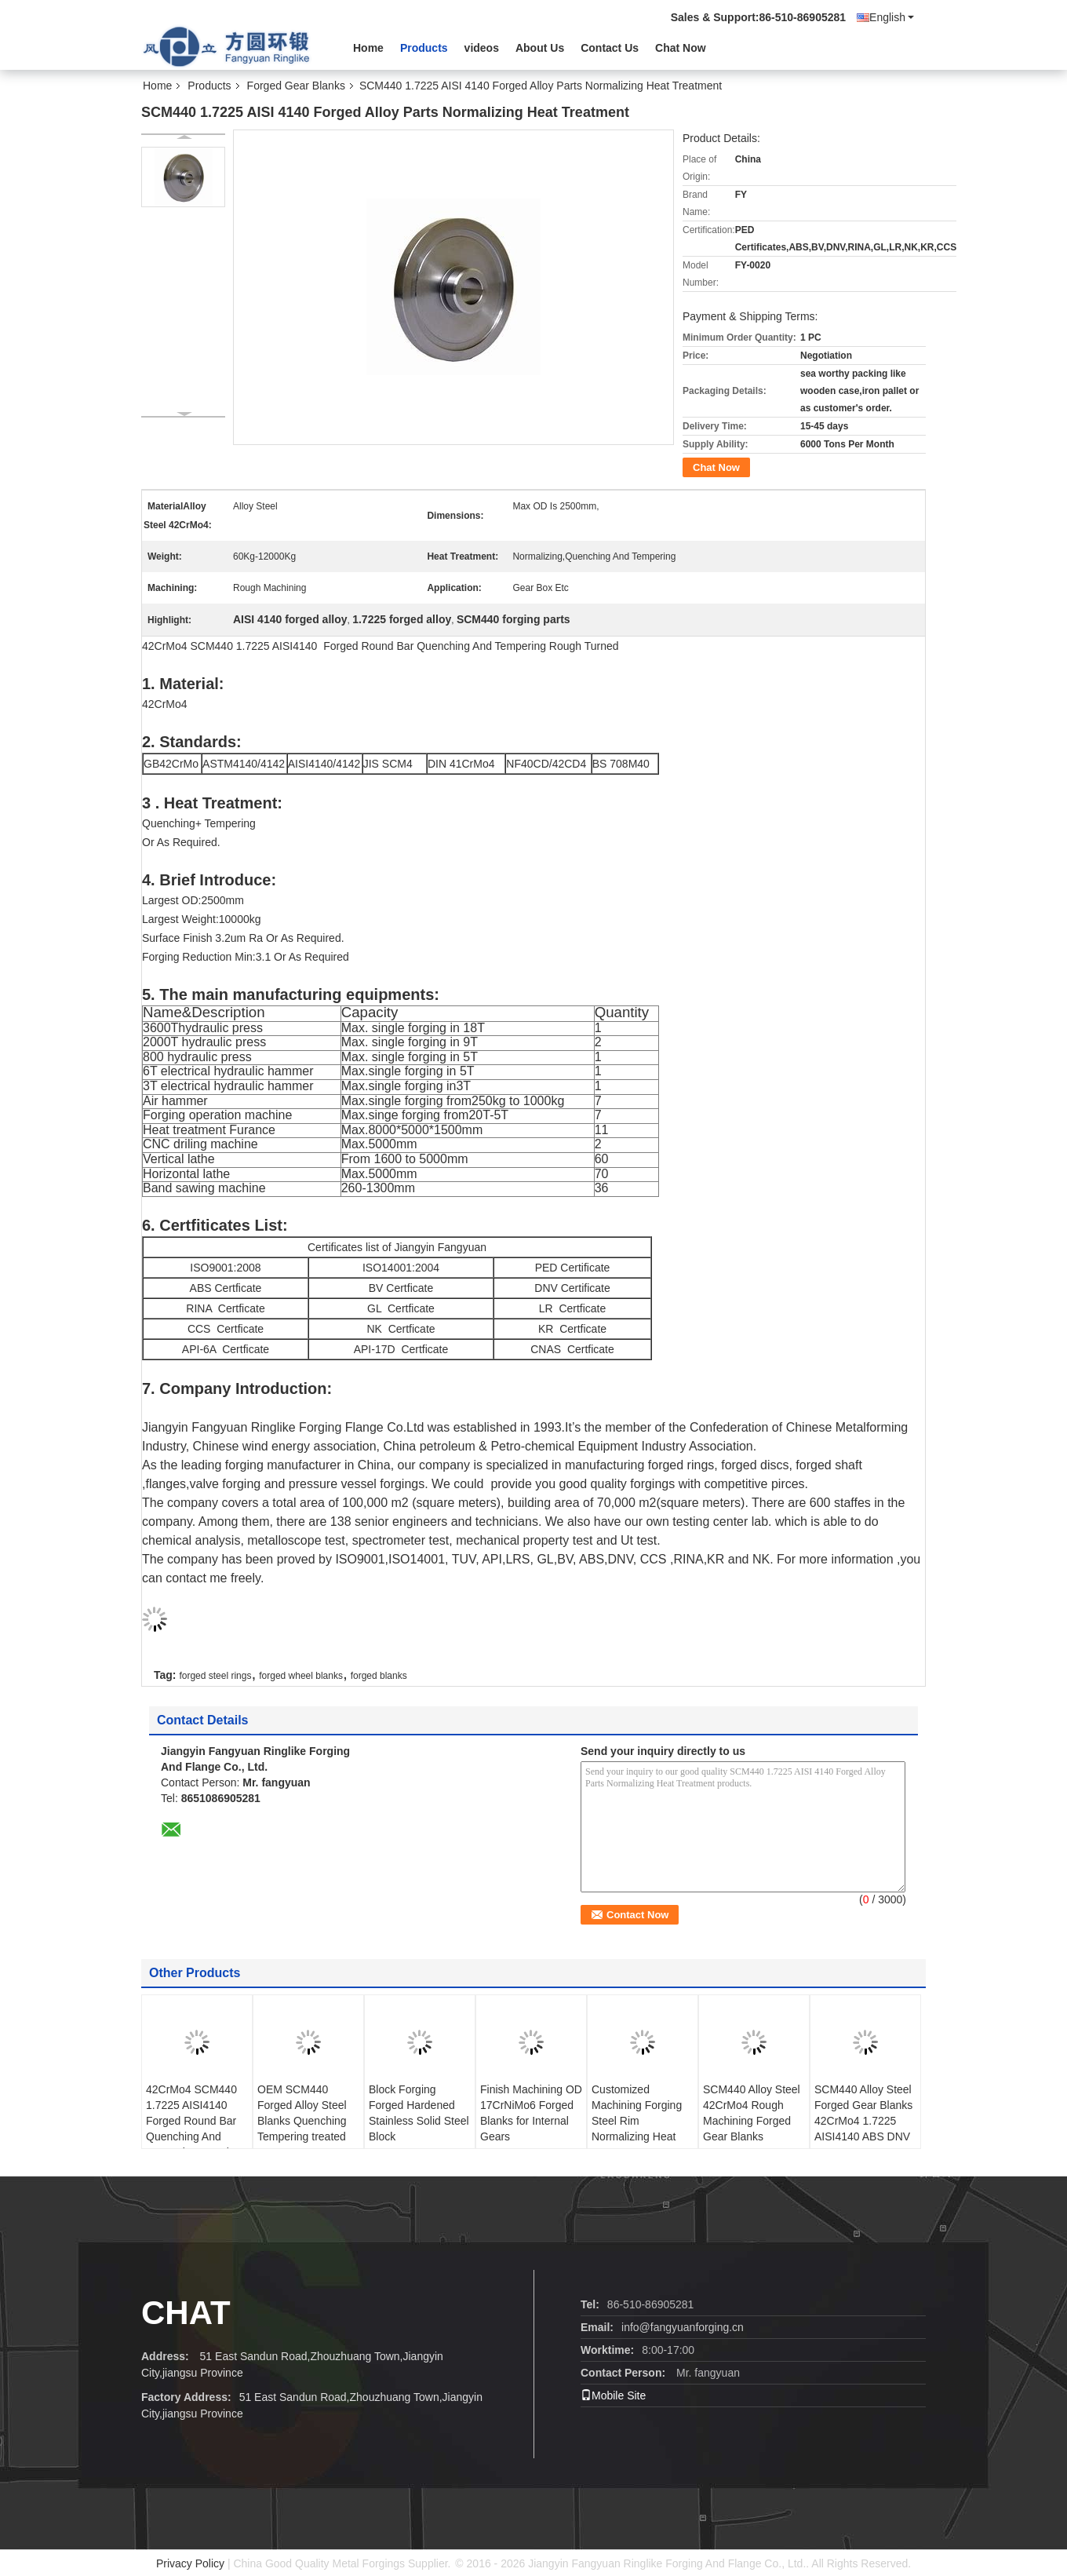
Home (368, 48)
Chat (186, 2312)
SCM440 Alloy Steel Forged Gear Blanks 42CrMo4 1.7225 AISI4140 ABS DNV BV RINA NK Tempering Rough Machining (863, 2136)
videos (481, 48)
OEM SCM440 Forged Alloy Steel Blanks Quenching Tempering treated (302, 2113)
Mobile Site (613, 2395)
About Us (539, 48)
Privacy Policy (190, 2563)
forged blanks (379, 1675)
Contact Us (610, 48)
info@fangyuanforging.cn (682, 2327)
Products (424, 48)
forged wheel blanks (301, 1675)
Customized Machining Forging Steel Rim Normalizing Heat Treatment (637, 2120)
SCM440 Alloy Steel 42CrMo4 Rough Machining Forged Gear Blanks (751, 2113)
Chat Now (680, 47)
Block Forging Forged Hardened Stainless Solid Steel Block (419, 2113)
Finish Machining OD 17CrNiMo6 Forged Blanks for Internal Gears (531, 2113)
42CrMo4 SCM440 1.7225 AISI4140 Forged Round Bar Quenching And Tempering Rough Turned (191, 2128)
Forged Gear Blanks (296, 85)
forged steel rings (215, 1675)
